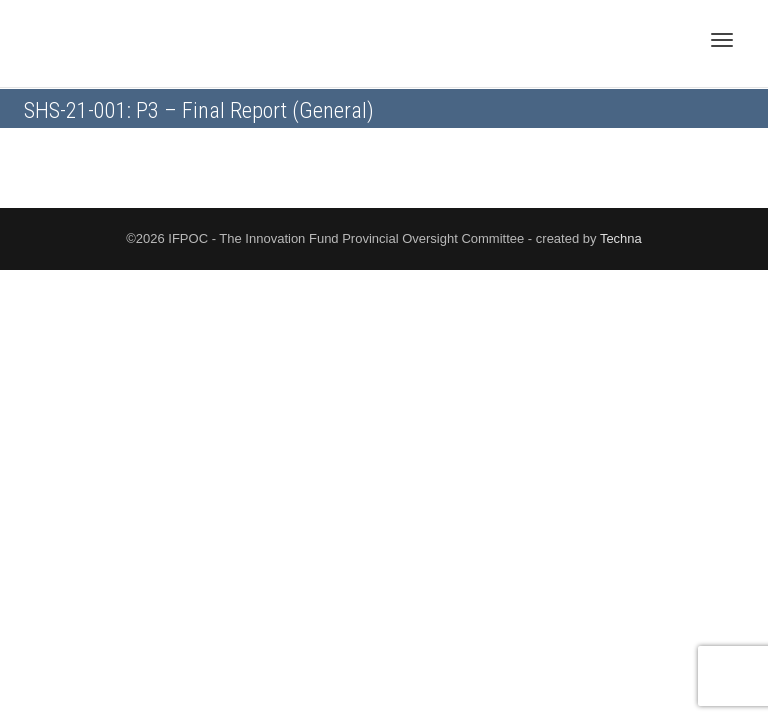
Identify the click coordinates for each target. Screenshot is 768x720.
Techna (621, 238)
